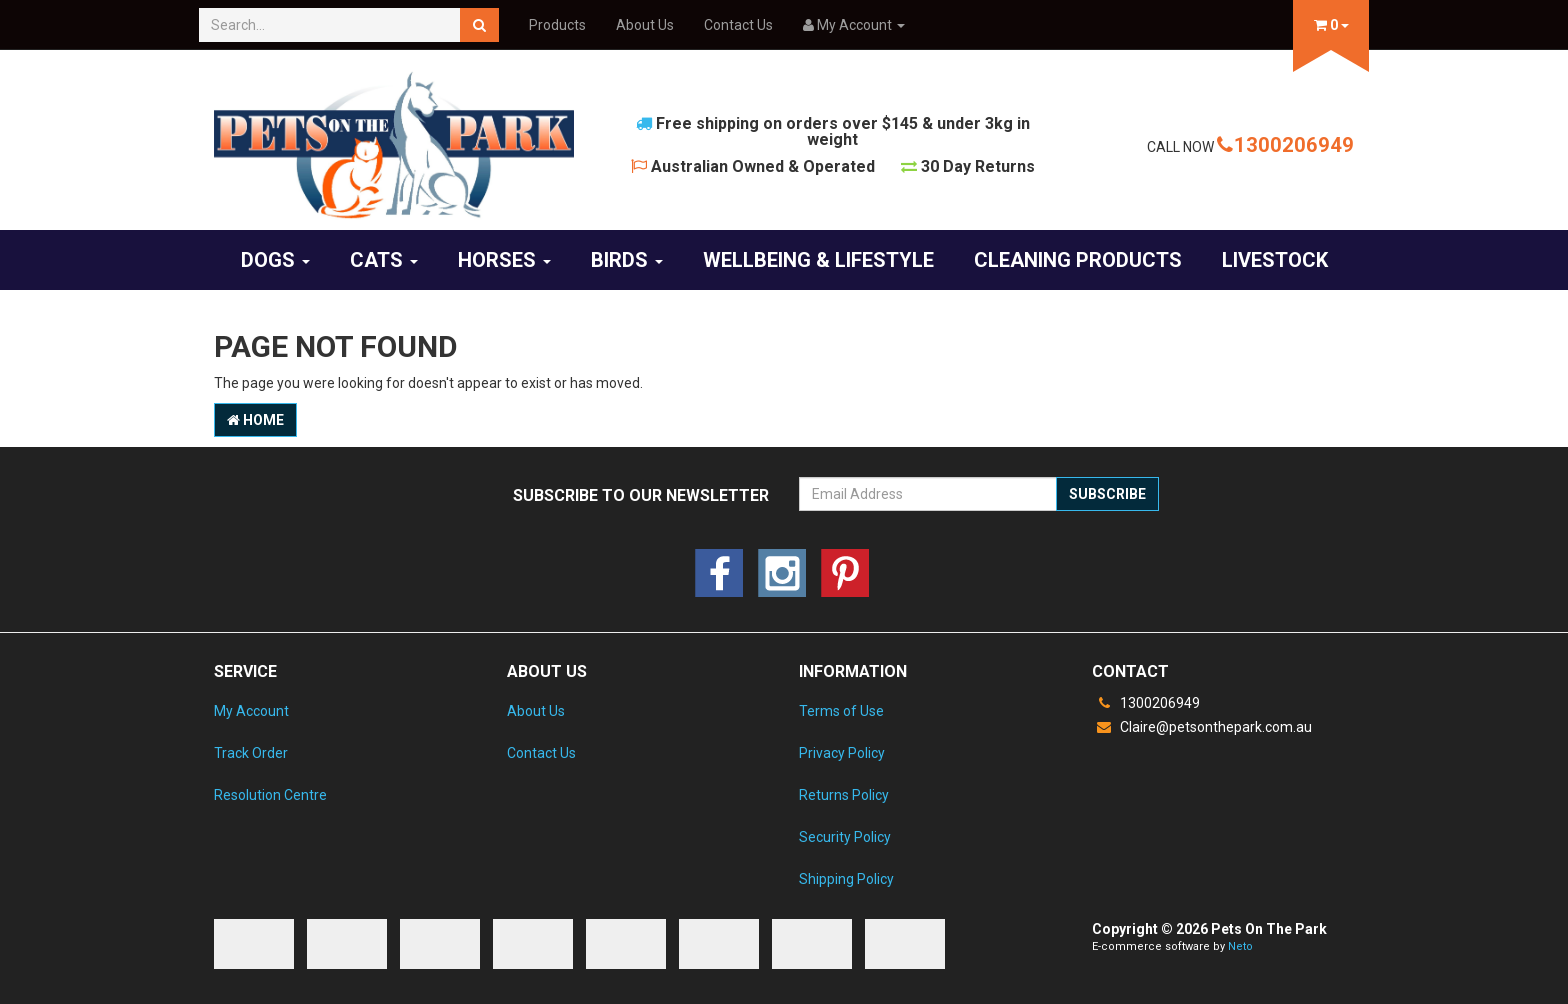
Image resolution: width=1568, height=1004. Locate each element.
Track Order (251, 753)
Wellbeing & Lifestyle (818, 260)
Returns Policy (844, 795)
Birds (627, 260)
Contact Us (738, 25)
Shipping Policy (846, 879)
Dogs (275, 260)
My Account (251, 711)
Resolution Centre (270, 795)
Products (557, 25)
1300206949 (1285, 145)
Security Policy (845, 837)
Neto (1240, 946)
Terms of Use (841, 711)
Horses (504, 260)
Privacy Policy (842, 753)
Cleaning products (1078, 260)
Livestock (1275, 260)
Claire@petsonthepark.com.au (1202, 727)
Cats (384, 260)
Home (255, 420)
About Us (645, 25)
